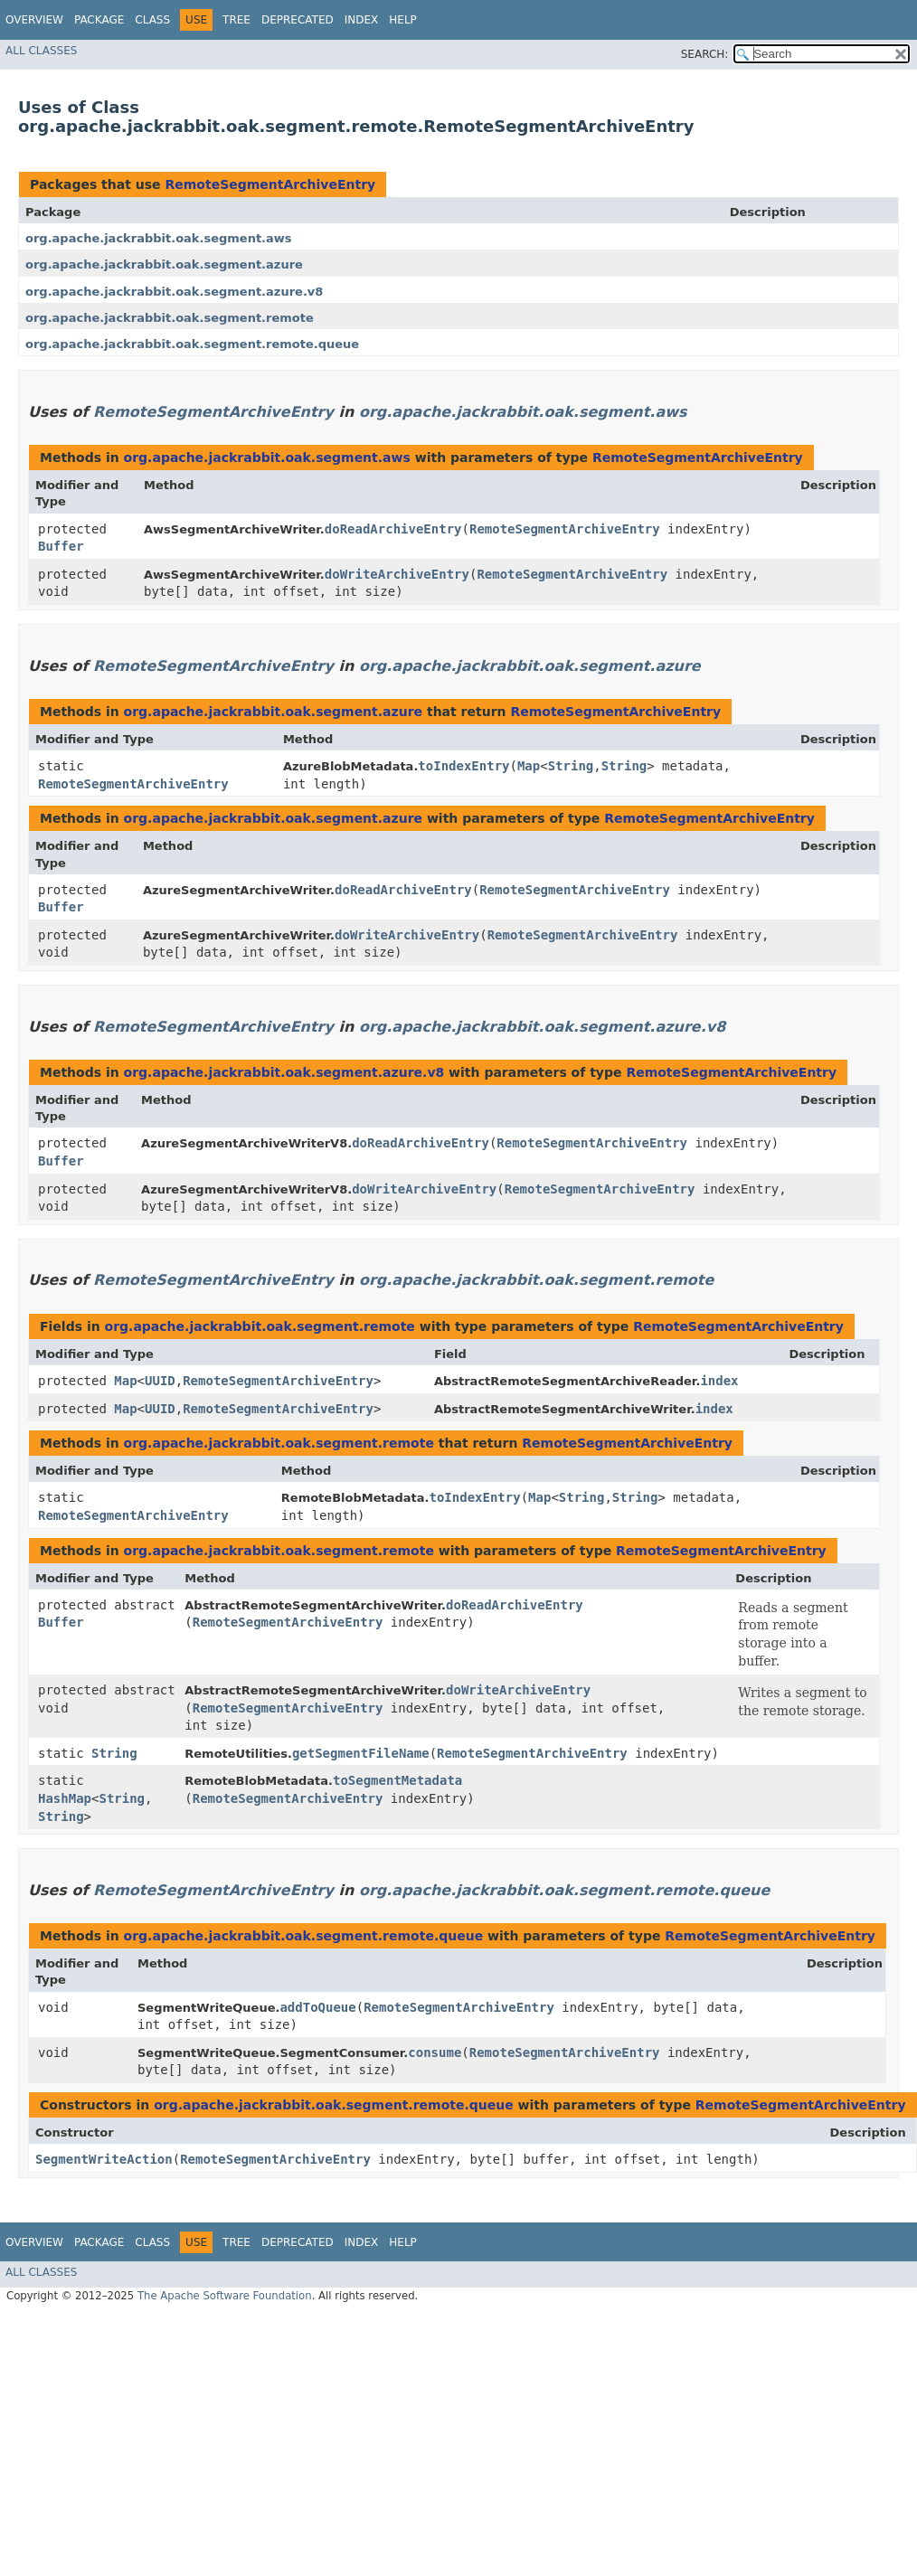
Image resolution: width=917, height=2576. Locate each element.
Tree (236, 20)
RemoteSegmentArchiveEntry (270, 184)
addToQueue (317, 2007)
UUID (160, 1380)
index (719, 1380)
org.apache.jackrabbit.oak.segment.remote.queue (192, 344)
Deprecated (297, 20)
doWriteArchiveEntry (397, 574)
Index (362, 20)
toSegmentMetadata (397, 1780)
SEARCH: (705, 54)
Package (99, 20)
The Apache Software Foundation (224, 2295)
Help (403, 20)
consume (434, 2052)
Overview (34, 20)
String (571, 766)
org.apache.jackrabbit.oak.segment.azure (164, 264)
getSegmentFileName (361, 1753)
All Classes (41, 50)
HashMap (64, 1798)
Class (152, 20)
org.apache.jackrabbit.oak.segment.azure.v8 (174, 291)
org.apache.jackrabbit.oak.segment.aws (158, 238)
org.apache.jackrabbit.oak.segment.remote (169, 318)
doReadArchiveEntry (393, 529)
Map (528, 766)
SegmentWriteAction (104, 2159)
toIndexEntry (463, 766)
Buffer (61, 546)
